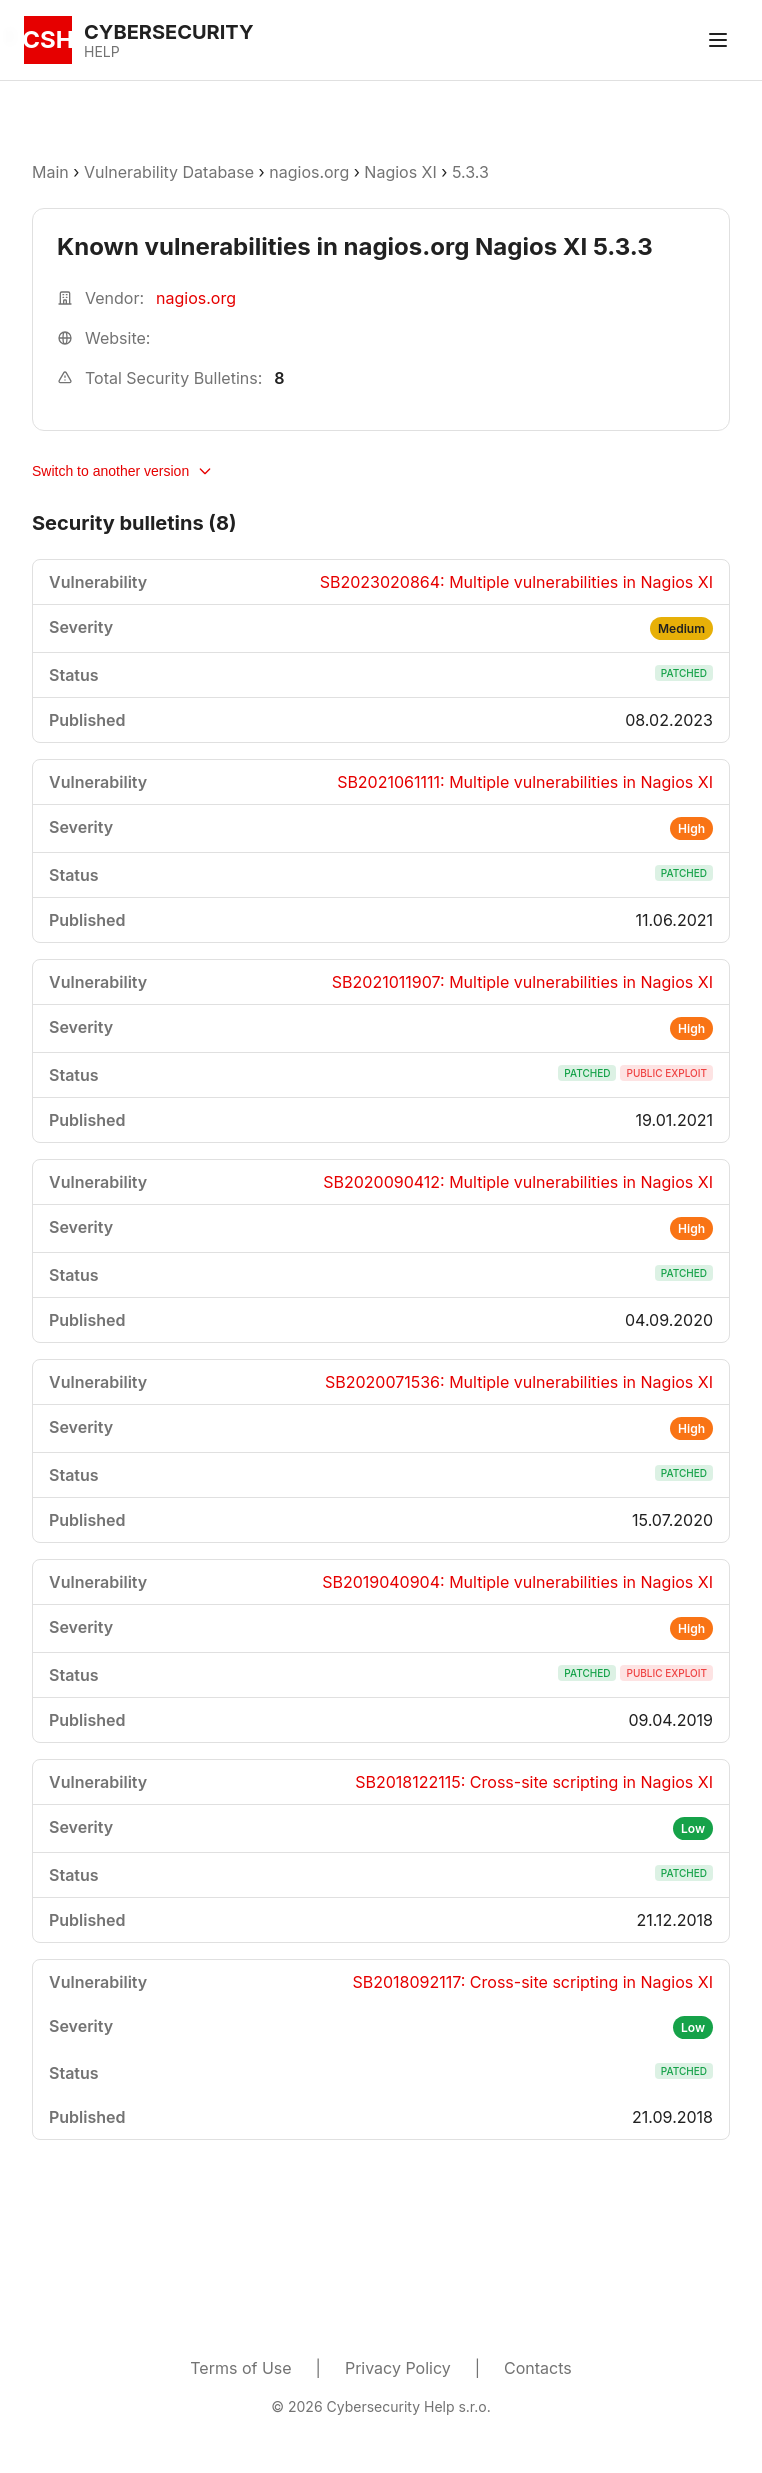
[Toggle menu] (718, 40)
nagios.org (309, 172)
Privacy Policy (398, 2368)
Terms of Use (240, 2368)
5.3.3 (470, 172)
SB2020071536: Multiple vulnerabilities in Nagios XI (519, 1382)
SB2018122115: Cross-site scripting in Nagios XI (534, 1782)
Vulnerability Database (169, 172)
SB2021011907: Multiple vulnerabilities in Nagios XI (522, 982)
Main (50, 172)
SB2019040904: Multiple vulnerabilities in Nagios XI (517, 1582)
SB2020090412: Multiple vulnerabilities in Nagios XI (518, 1182)
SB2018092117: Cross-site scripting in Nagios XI (532, 1982)
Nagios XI (400, 172)
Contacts (538, 2368)
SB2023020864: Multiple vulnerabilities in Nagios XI (516, 582)
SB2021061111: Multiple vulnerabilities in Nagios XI (525, 782)
